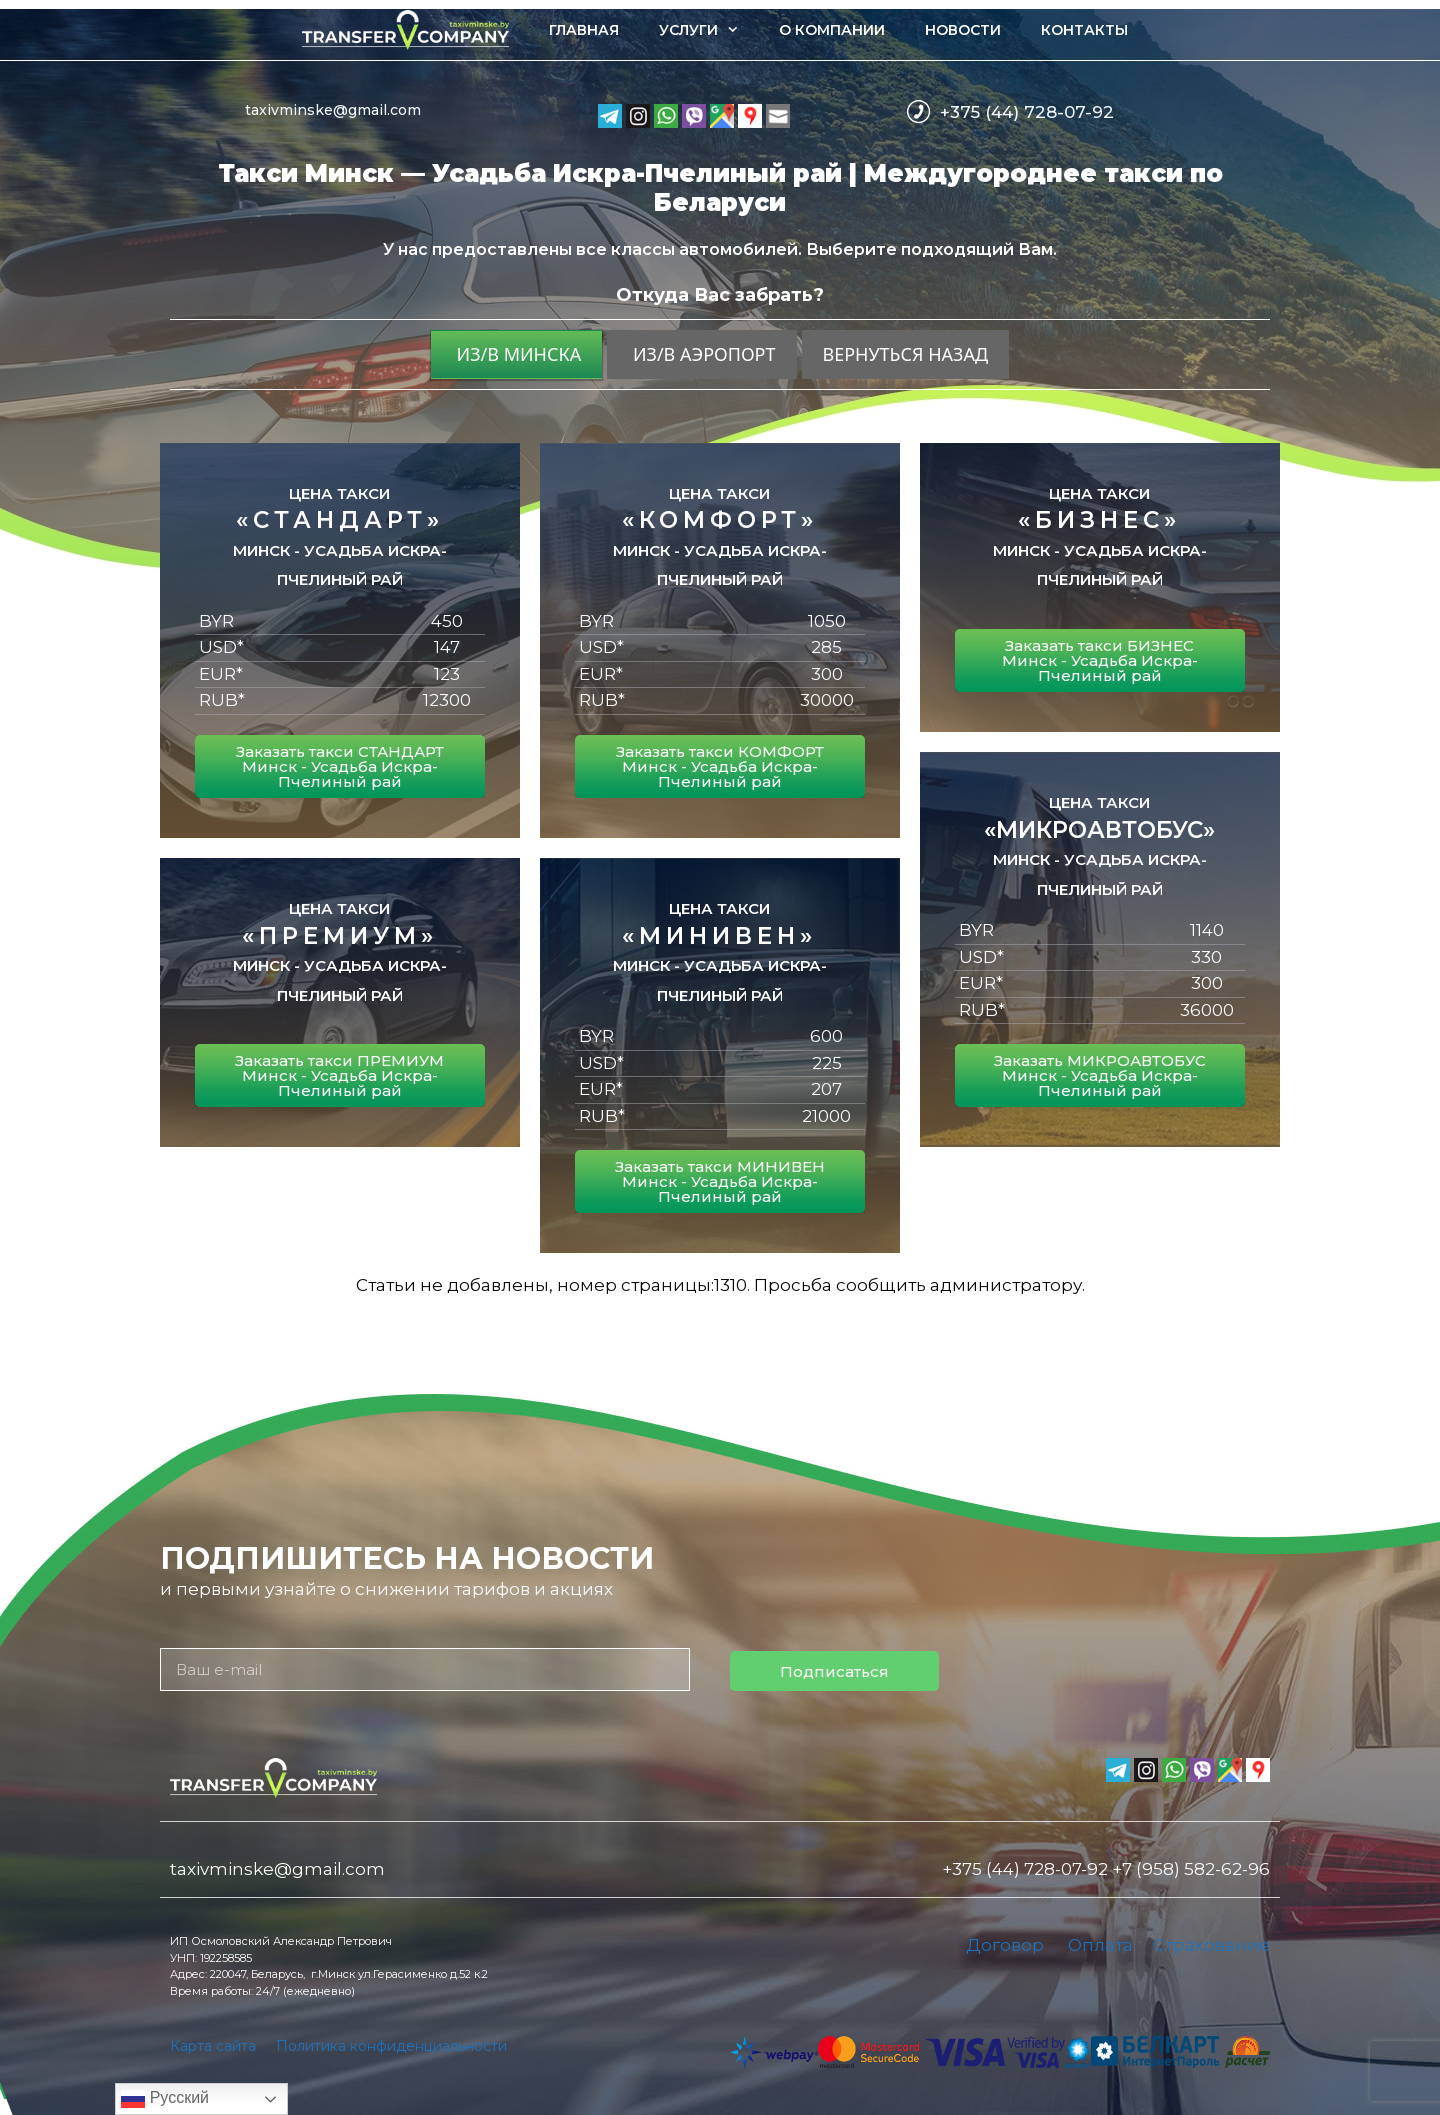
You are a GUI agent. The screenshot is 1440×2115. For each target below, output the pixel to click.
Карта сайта (213, 2046)
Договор (1005, 1945)
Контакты (1084, 30)
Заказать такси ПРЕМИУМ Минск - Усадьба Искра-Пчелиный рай (339, 1075)
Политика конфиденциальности (391, 2046)
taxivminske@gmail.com (333, 110)
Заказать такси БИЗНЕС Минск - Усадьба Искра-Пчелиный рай (1100, 660)
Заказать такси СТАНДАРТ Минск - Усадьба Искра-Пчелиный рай (340, 766)
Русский (165, 2099)
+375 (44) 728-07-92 (1027, 112)
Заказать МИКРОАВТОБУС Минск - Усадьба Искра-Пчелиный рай (1100, 1075)
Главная (584, 30)
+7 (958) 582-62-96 (1191, 1869)
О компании (832, 30)
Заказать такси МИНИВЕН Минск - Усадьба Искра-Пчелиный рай (720, 1181)
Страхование (1211, 1945)
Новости (963, 30)
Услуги (709, 30)
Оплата (1100, 1945)
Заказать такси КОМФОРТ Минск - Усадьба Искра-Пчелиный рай (720, 766)
